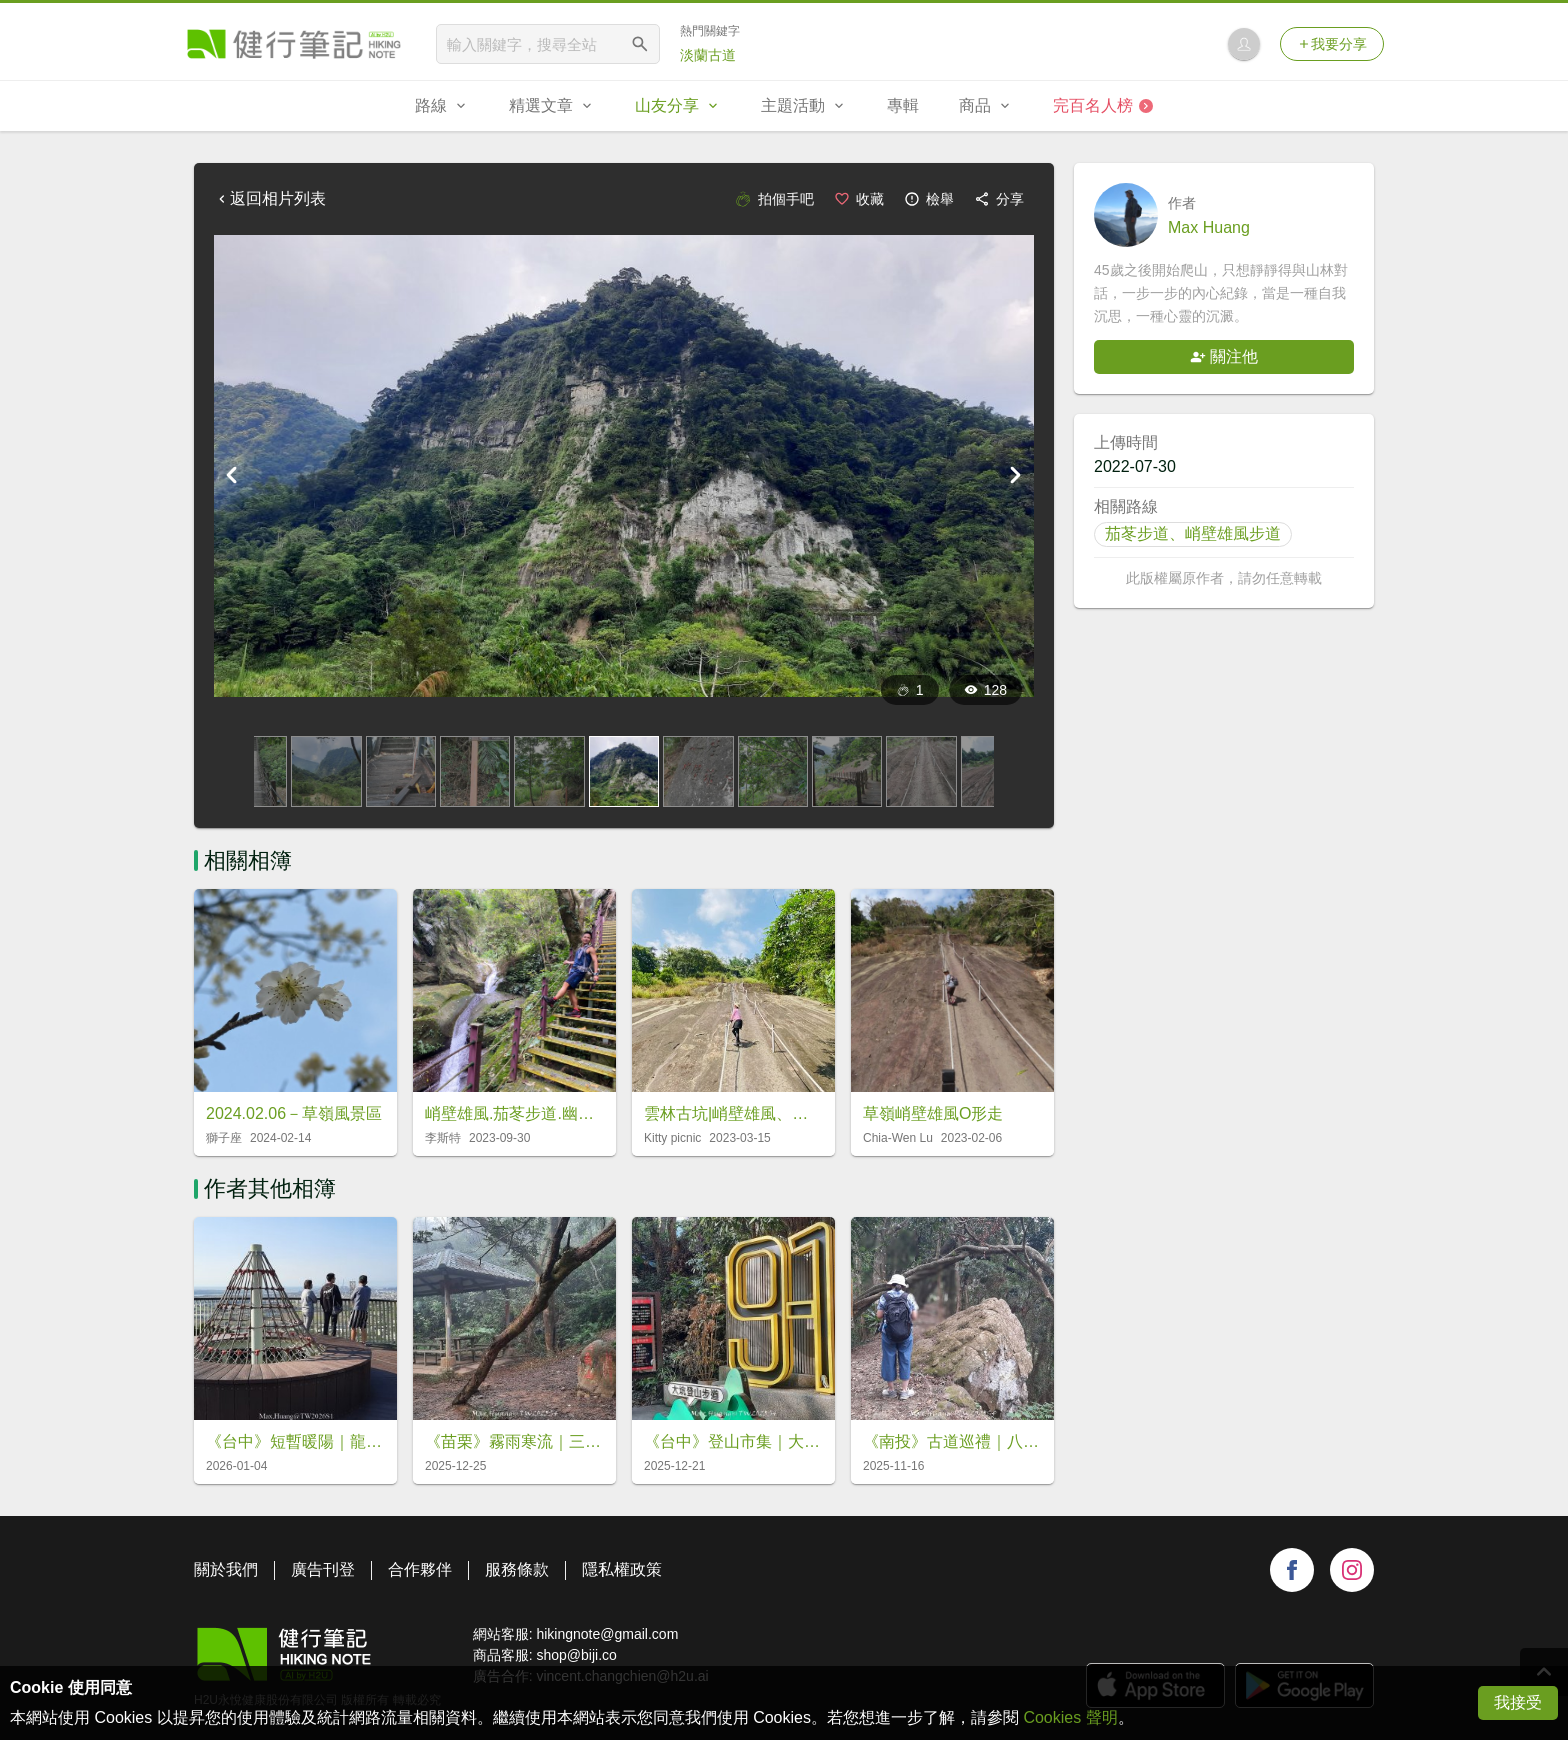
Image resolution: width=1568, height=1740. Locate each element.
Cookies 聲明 (1070, 1717)
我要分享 (1332, 44)
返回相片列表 (270, 198)
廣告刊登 (323, 1569)
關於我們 (226, 1569)
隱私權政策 (622, 1569)
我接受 (1518, 1702)
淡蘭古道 (708, 55)
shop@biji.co (576, 1655)
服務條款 (517, 1569)
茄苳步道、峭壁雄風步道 (1193, 533)
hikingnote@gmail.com (607, 1634)
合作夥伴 (420, 1569)
